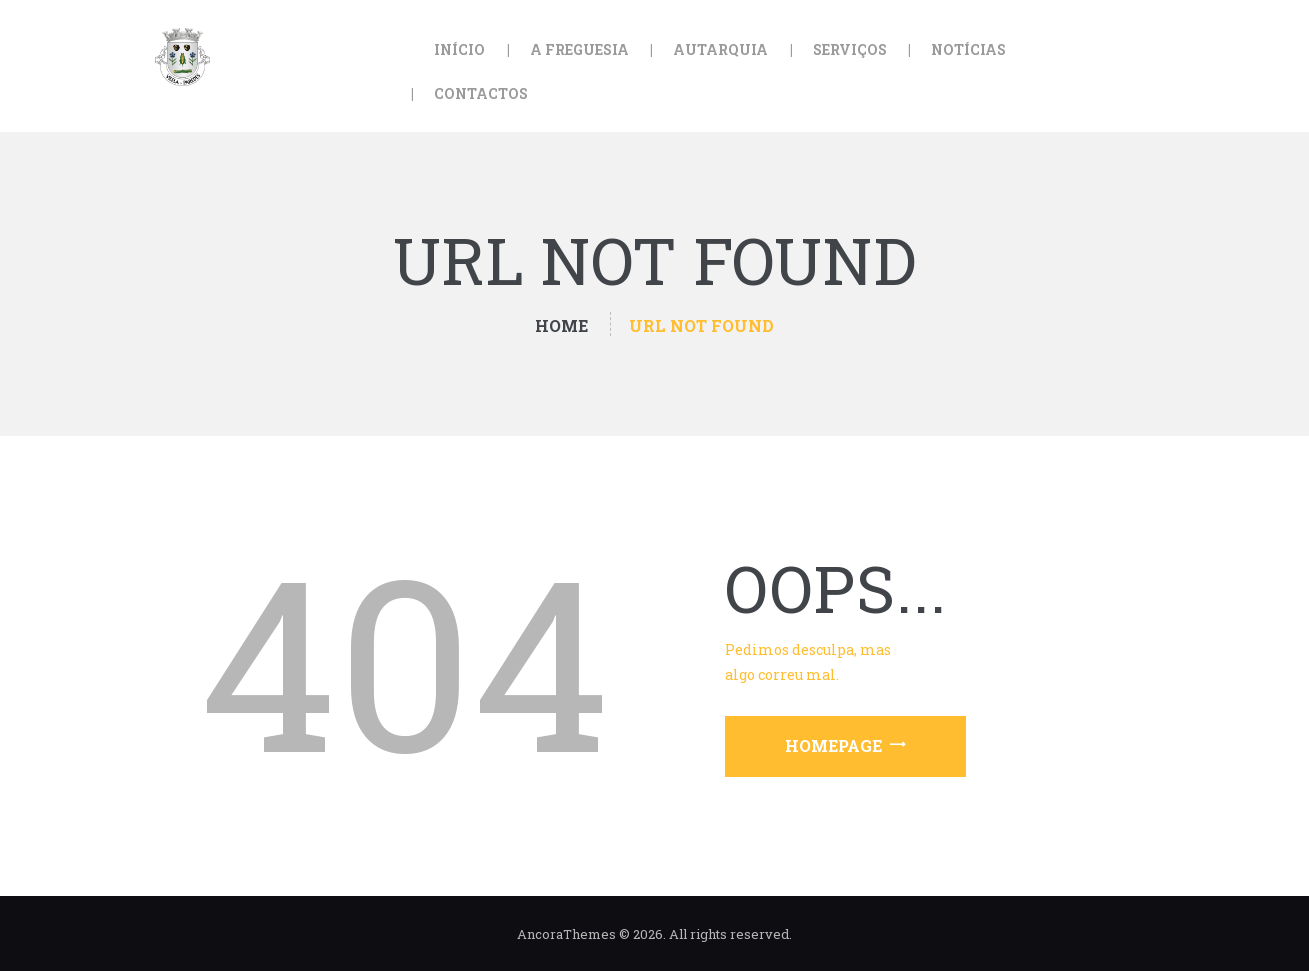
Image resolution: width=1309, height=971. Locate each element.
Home (561, 325)
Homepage (833, 745)
